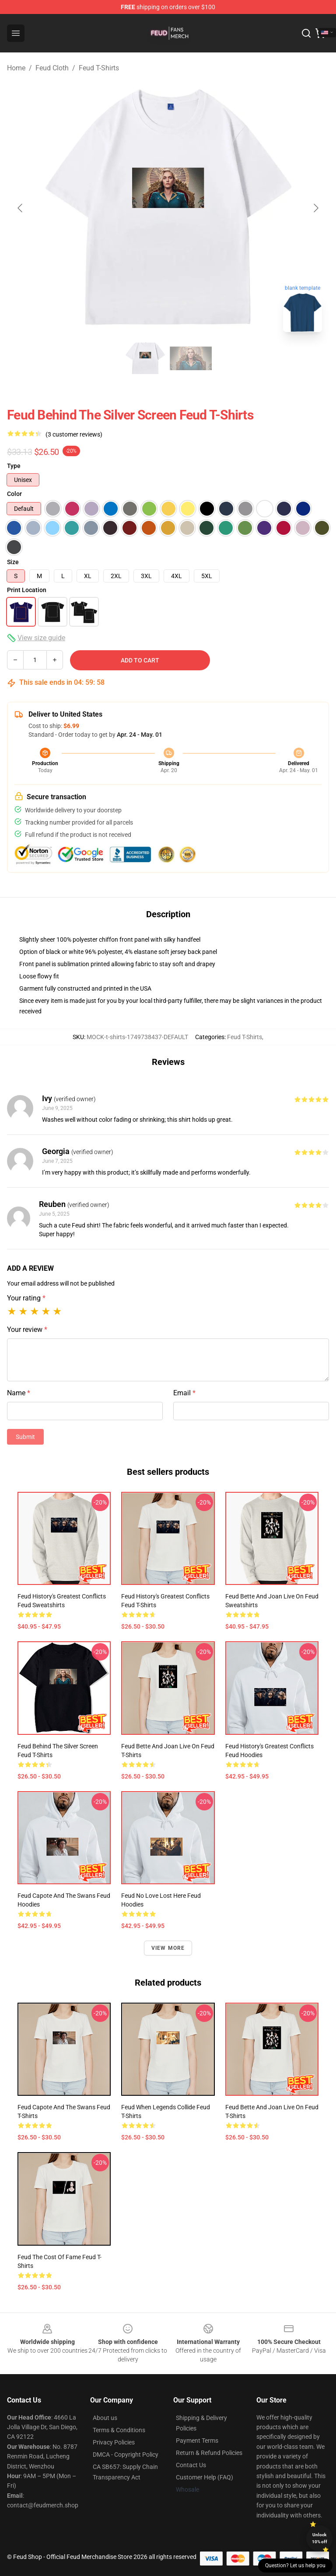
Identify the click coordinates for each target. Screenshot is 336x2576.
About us (105, 2417)
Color (14, 493)
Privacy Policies (114, 2442)
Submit (25, 1436)
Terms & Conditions (119, 2430)
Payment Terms (197, 2440)
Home (16, 68)
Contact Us (191, 2465)
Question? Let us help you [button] (295, 2565)
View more (168, 1948)
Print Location (26, 589)
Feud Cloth (52, 68)
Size (13, 561)
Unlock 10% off (319, 2538)
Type (14, 465)
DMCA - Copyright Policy (125, 2454)
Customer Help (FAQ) (204, 2477)
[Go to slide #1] (145, 358)
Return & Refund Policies (209, 2452)
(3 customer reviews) (74, 434)
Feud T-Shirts (99, 68)
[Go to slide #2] (191, 358)
